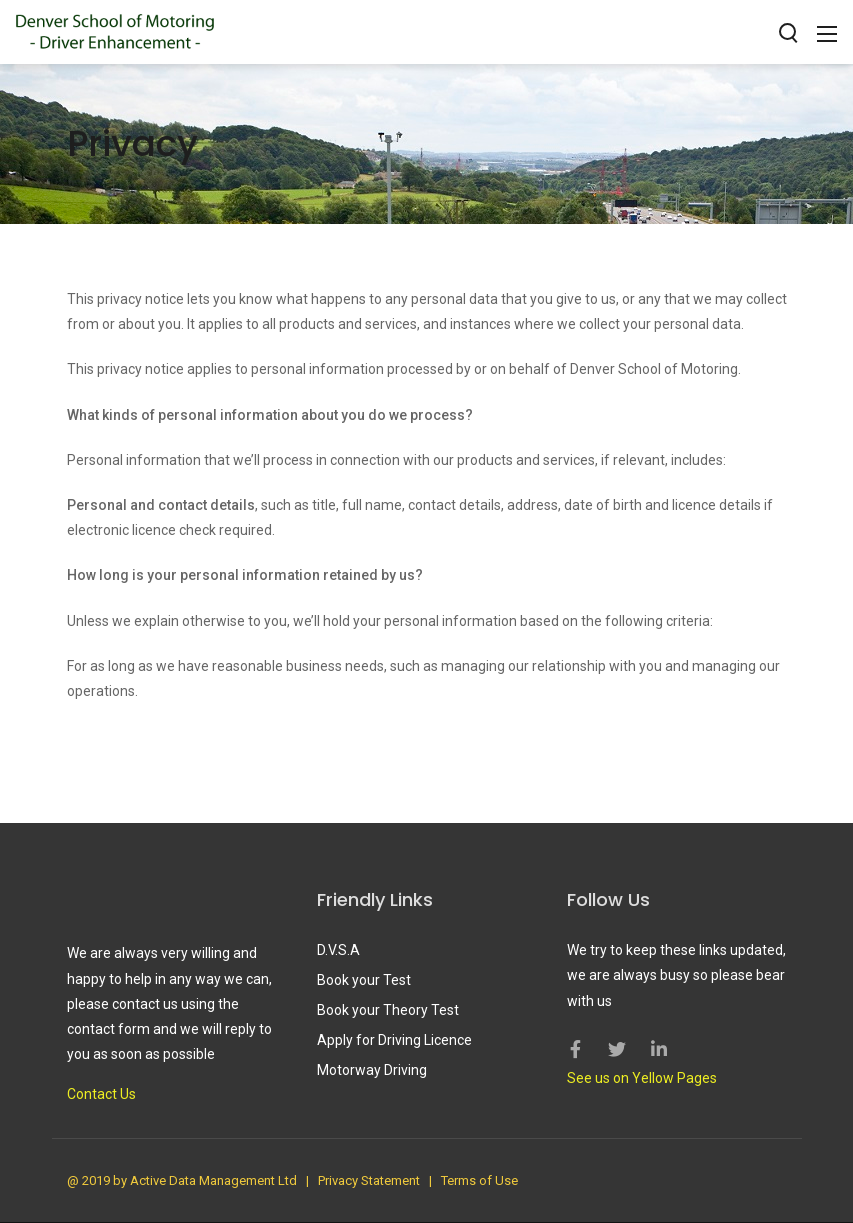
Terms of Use (479, 1180)
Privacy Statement (369, 1180)
